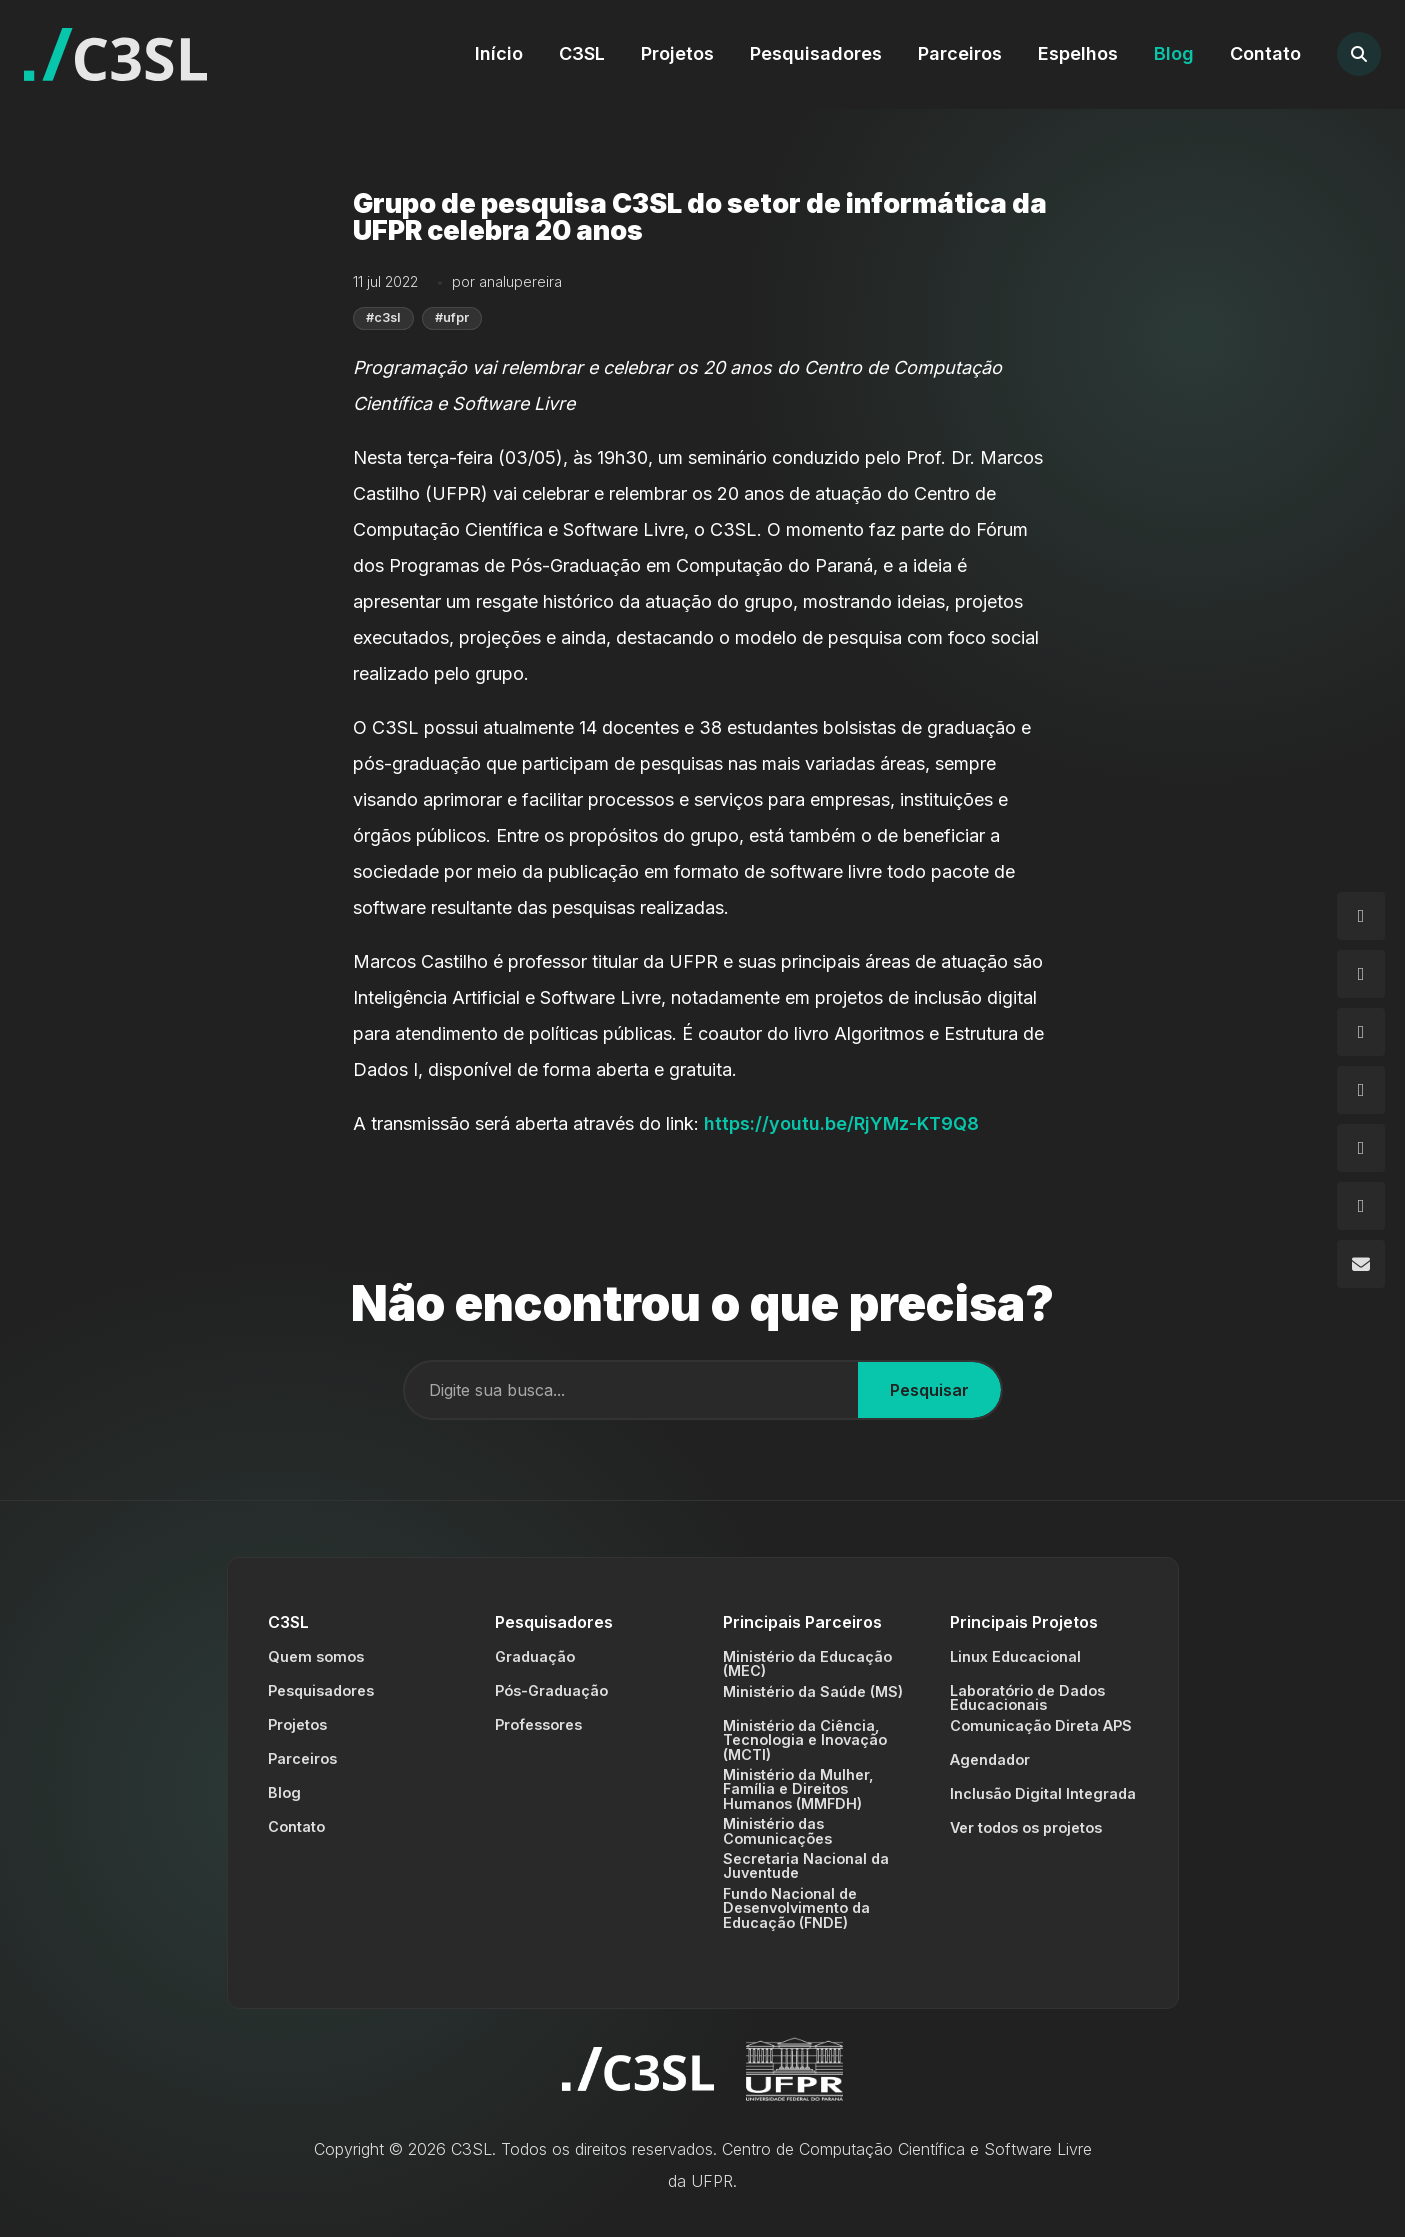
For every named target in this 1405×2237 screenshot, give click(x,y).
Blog (1174, 53)
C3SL (582, 53)
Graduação (535, 1656)
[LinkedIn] (1361, 1090)
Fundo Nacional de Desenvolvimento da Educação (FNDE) (796, 1908)
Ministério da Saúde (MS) (813, 1691)
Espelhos (1078, 53)
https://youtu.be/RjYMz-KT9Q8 (841, 1123)
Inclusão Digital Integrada (1043, 1793)
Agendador (990, 1759)
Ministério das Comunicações (777, 1830)
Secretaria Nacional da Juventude (806, 1865)
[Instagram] (1361, 916)
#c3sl (383, 317)
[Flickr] (1361, 1148)
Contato (1265, 53)
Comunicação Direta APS (1041, 1725)
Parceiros (960, 53)
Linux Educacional (1015, 1656)
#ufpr (452, 317)
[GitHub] (1361, 1032)
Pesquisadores (816, 53)
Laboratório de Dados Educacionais (1027, 1697)
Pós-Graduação (551, 1690)
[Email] (1361, 1264)
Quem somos (316, 1656)
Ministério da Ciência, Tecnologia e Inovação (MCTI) (805, 1740)
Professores (538, 1724)
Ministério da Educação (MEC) (807, 1663)
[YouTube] (1361, 1206)
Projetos (677, 53)
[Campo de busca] (631, 1390)
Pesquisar (929, 1390)
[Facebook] (1361, 974)
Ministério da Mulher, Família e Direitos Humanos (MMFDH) (798, 1789)
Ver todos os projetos (1026, 1827)
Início (499, 53)
